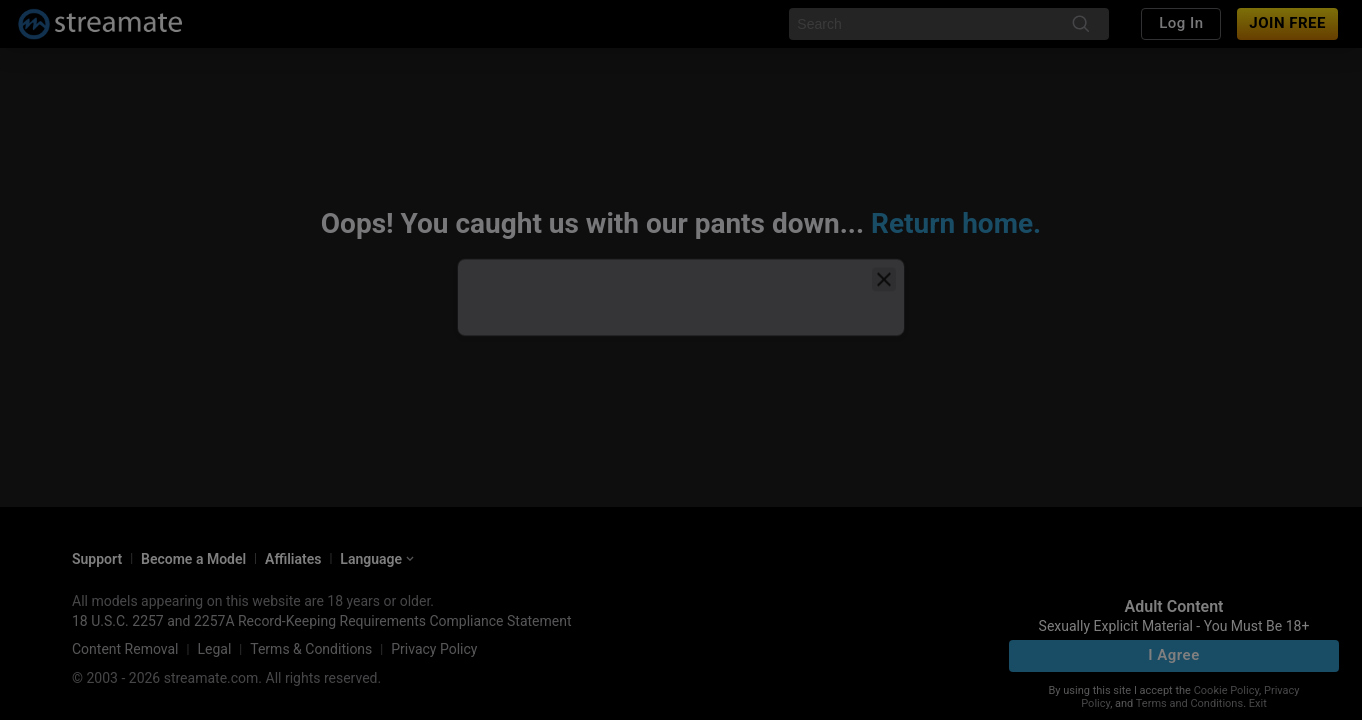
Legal (214, 649)
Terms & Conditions (311, 649)
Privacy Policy (434, 649)
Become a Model (193, 559)
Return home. (956, 223)
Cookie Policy (1226, 690)
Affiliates (293, 559)
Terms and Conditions (1189, 703)
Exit (1258, 703)
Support (97, 559)
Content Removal (125, 649)
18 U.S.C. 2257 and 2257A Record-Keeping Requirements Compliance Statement (322, 621)
